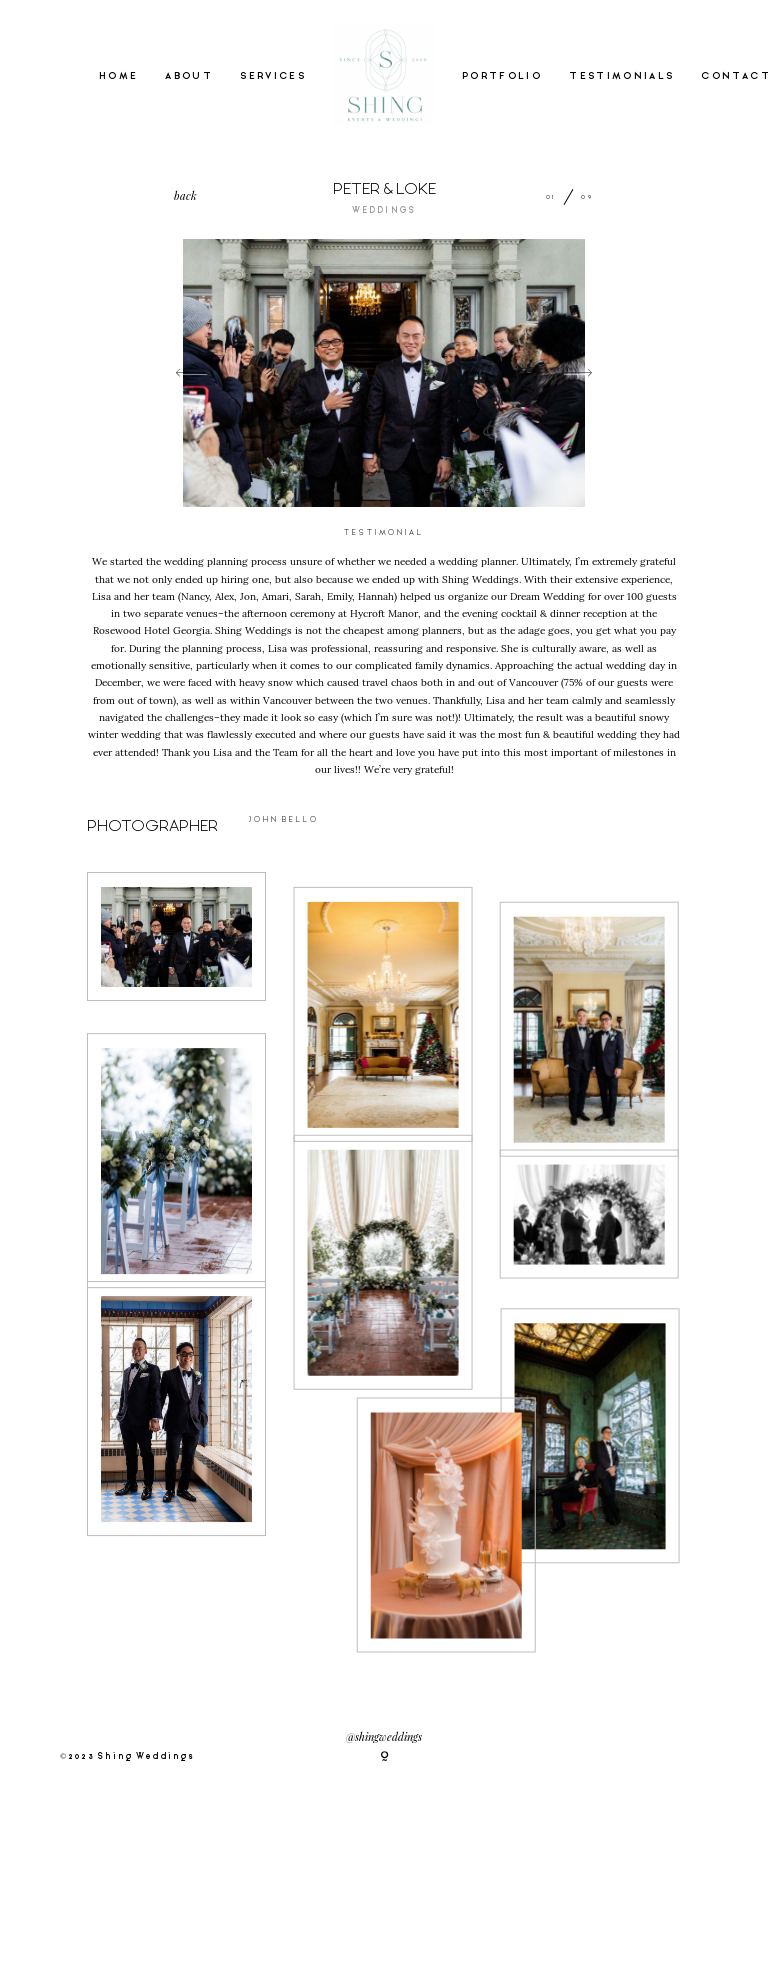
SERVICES (273, 76)
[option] (384, 373)
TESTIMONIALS (621, 76)
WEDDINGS (383, 210)
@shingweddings (384, 1737)
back (185, 195)
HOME (118, 76)
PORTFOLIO (502, 76)
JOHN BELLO (283, 819)
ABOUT (189, 76)
